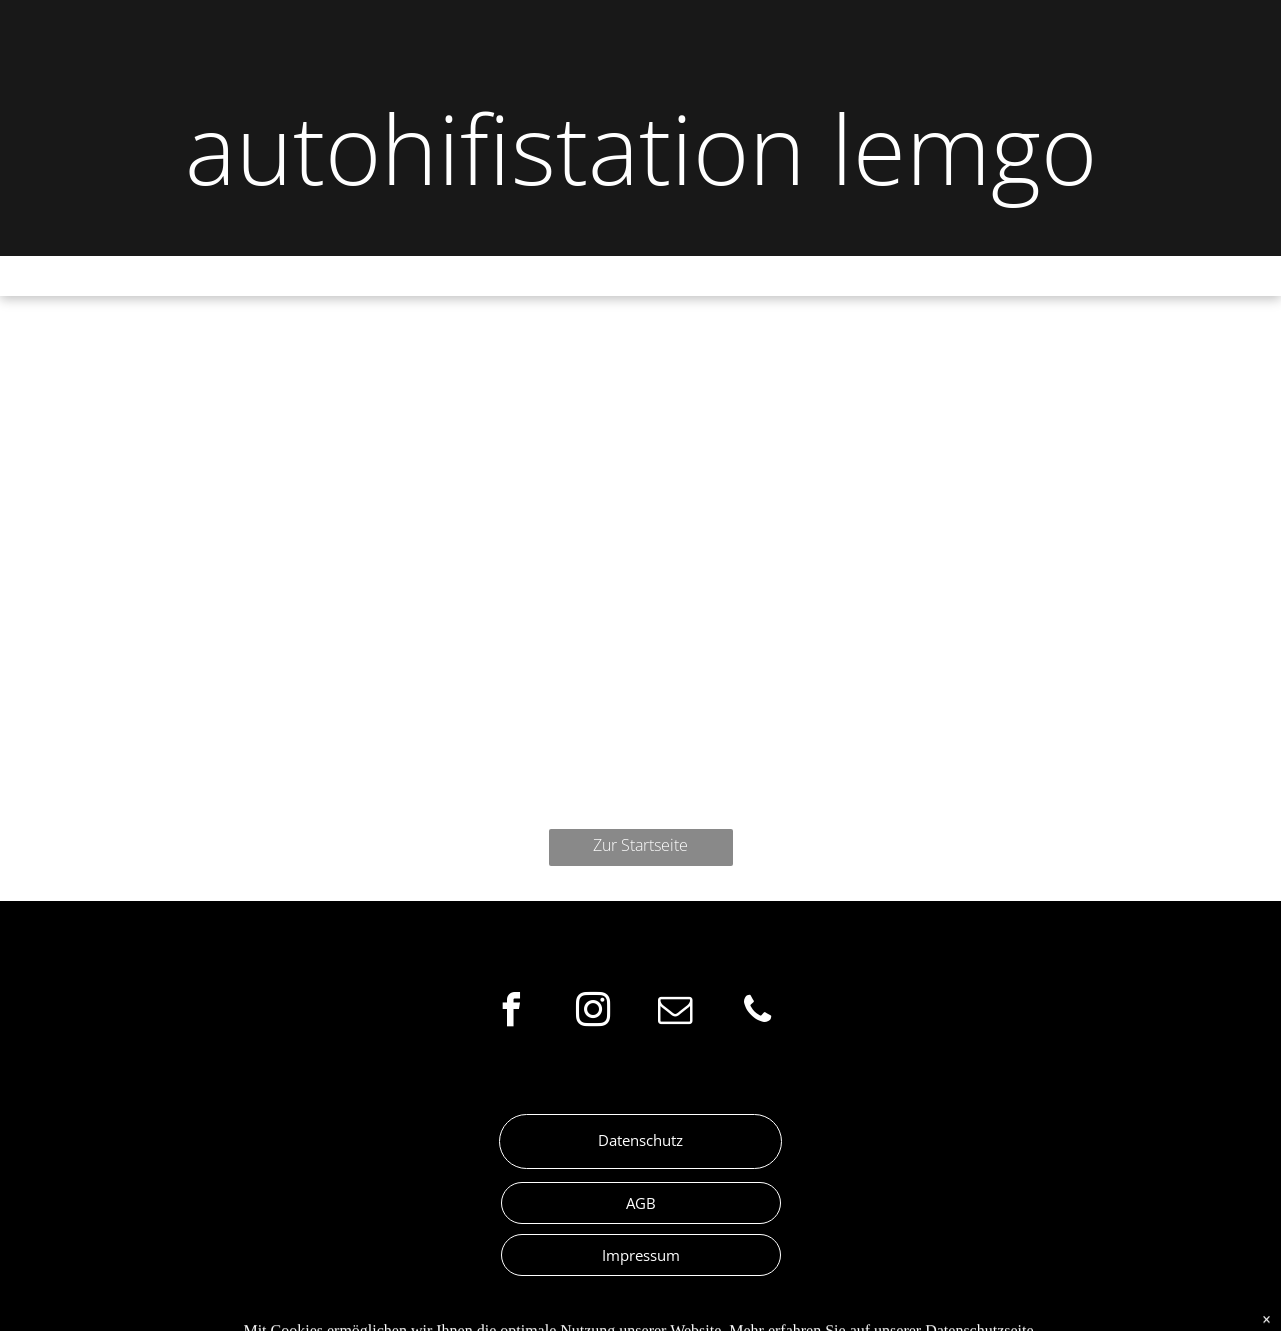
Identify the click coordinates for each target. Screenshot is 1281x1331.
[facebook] (512, 1012)
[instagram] (594, 1012)
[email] (676, 1012)
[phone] (758, 1012)
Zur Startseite (640, 845)
